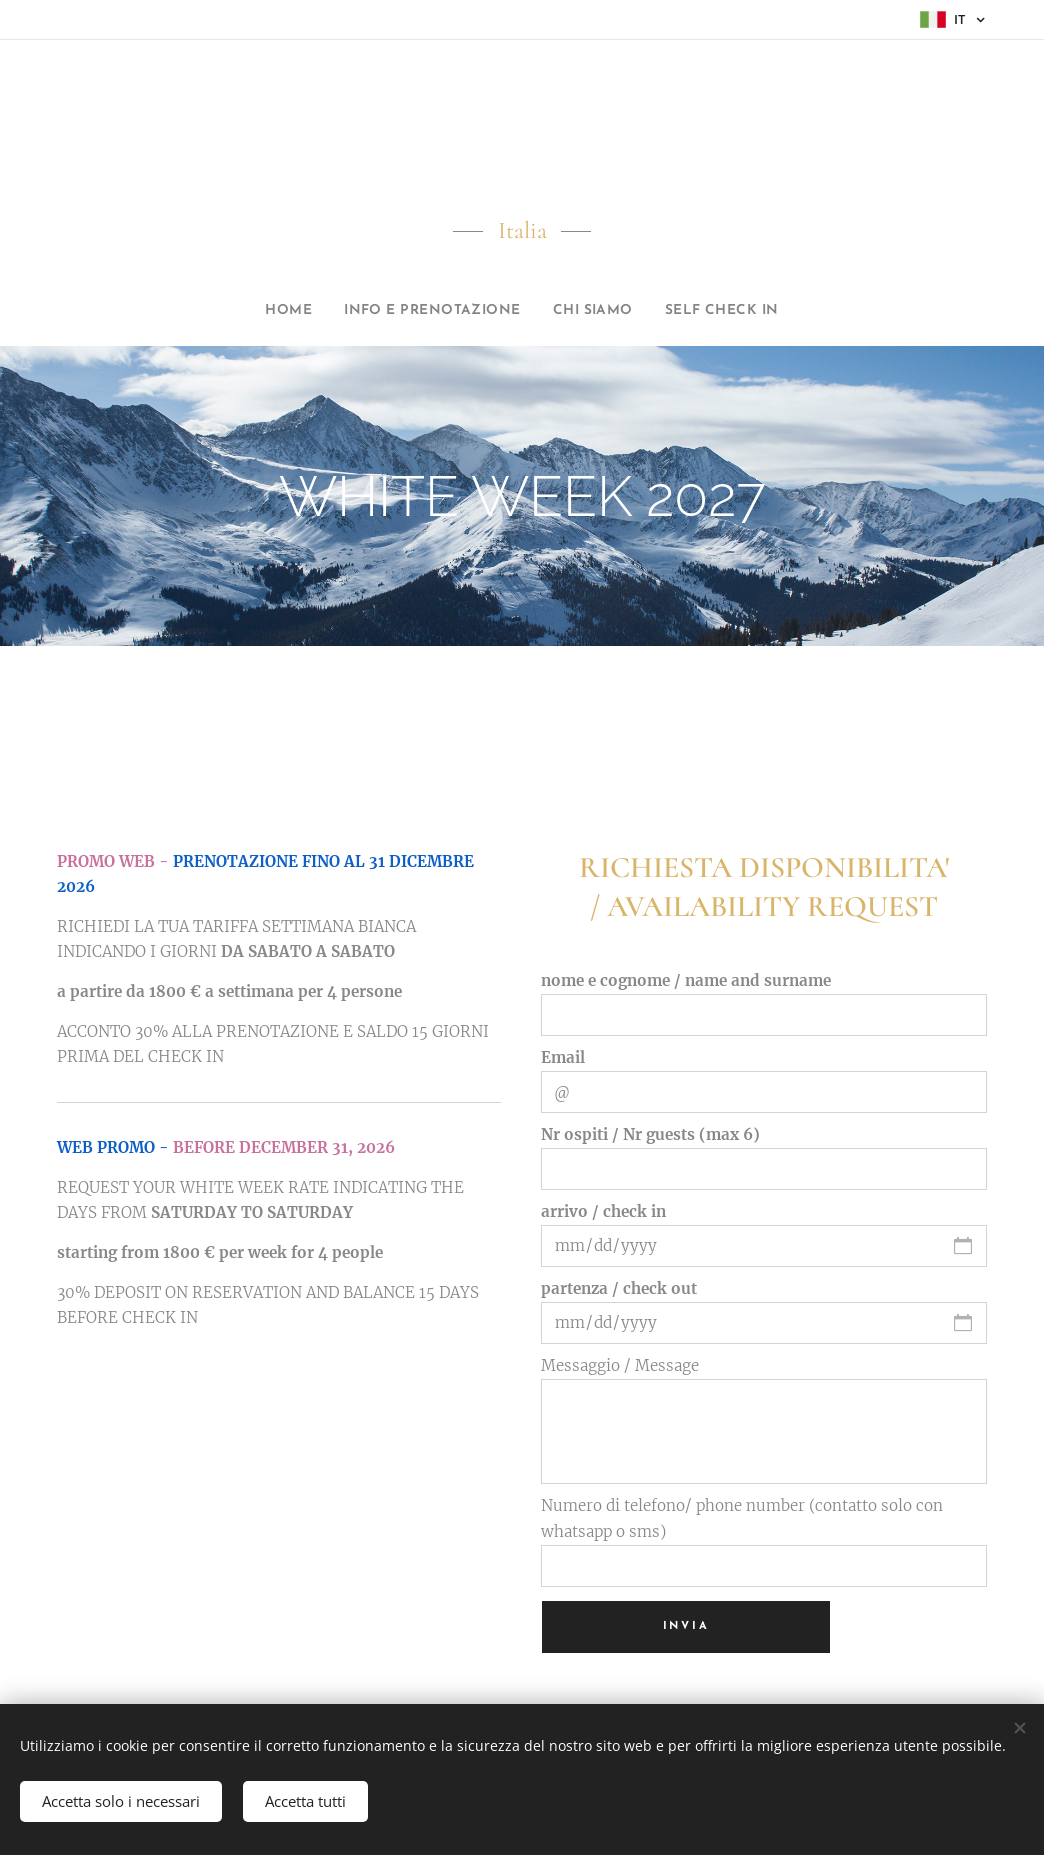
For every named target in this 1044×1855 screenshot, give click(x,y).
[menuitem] (258, 311)
